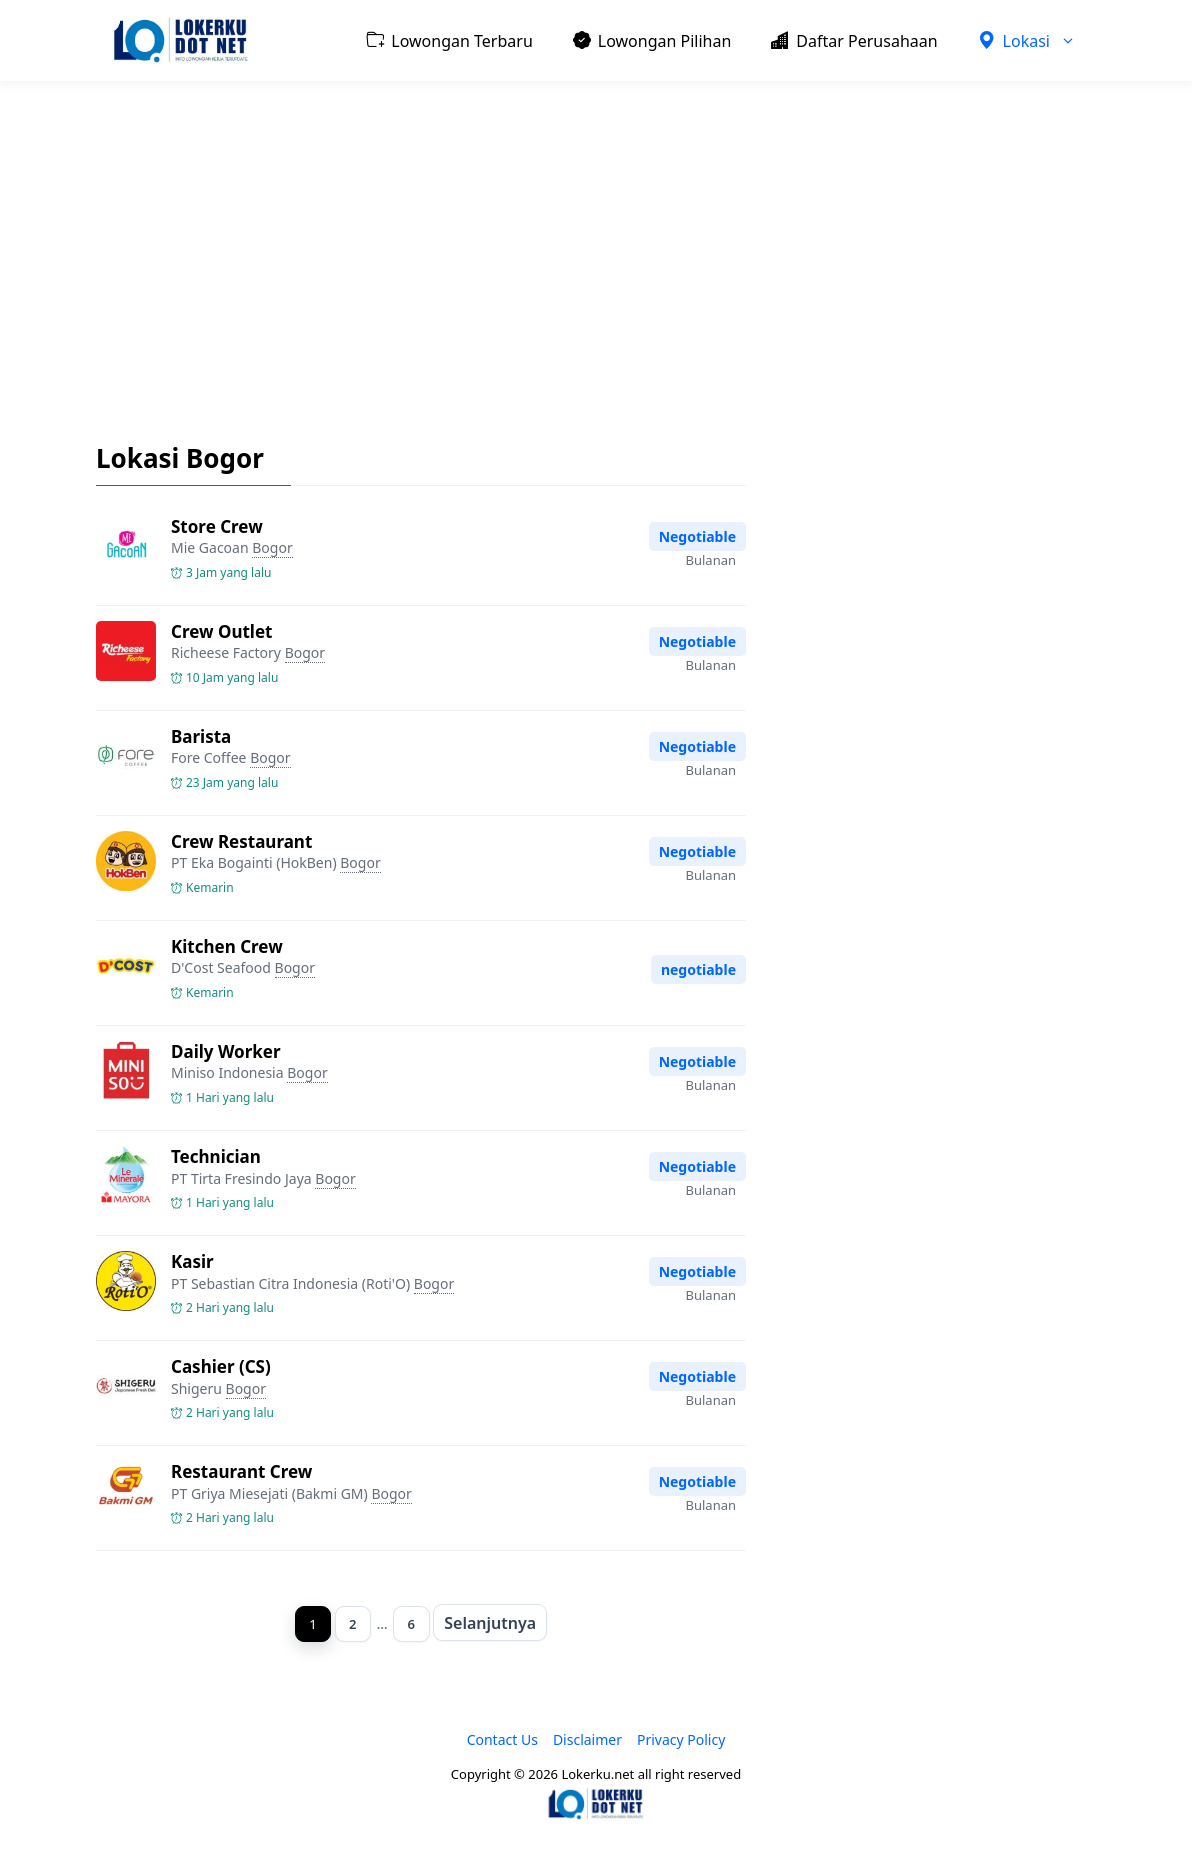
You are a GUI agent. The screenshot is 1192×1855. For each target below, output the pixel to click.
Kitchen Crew (227, 946)
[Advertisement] (596, 246)
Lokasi (1037, 40)
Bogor (272, 547)
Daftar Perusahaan (854, 40)
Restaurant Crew (241, 1471)
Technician (216, 1156)
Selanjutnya (496, 1624)
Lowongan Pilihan (652, 40)
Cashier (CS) (221, 1366)
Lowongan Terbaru (449, 40)
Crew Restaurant (241, 841)
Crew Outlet (221, 631)
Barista (201, 736)
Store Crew (217, 526)
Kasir (192, 1261)
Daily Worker (226, 1051)
